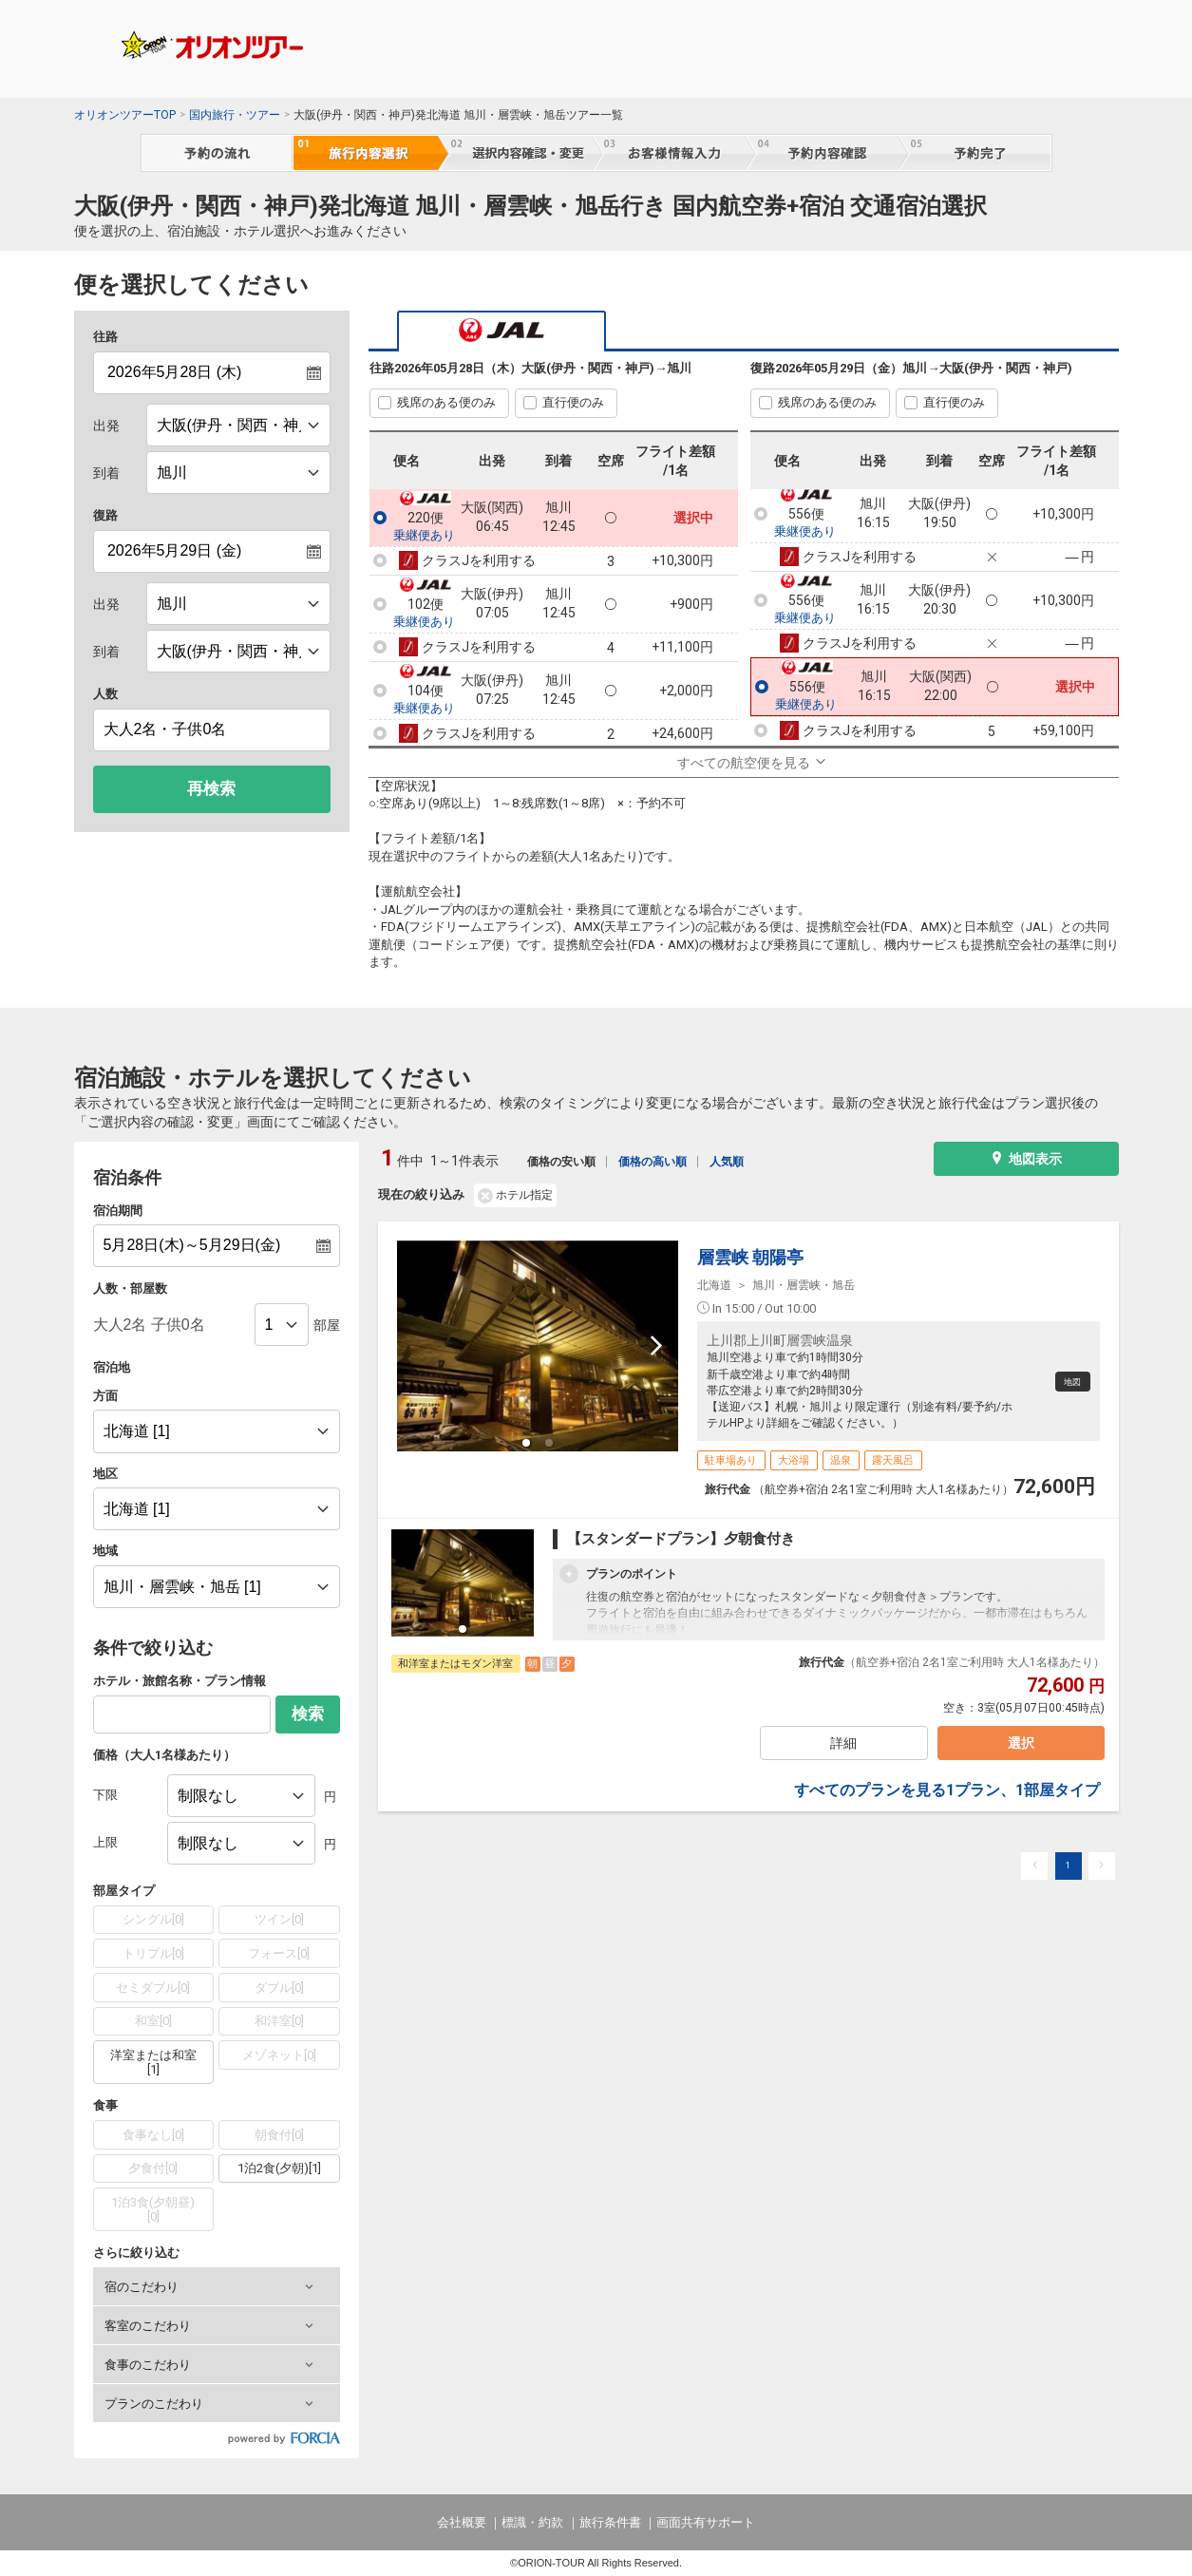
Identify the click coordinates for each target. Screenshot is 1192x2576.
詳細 (842, 1748)
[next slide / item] (656, 1346)
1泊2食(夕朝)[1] (279, 2168)
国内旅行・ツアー (234, 115)
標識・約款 (532, 2522)
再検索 (211, 789)
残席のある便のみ (446, 402)
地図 (1065, 1381)
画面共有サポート (705, 2522)
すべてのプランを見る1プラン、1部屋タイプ (947, 1800)
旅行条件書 (610, 2522)
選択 (1017, 1748)
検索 (308, 1714)
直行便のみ (573, 402)
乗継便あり (424, 535)
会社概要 (461, 2522)
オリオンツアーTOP (125, 115)
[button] (216, 2286)
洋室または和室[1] (153, 2062)
